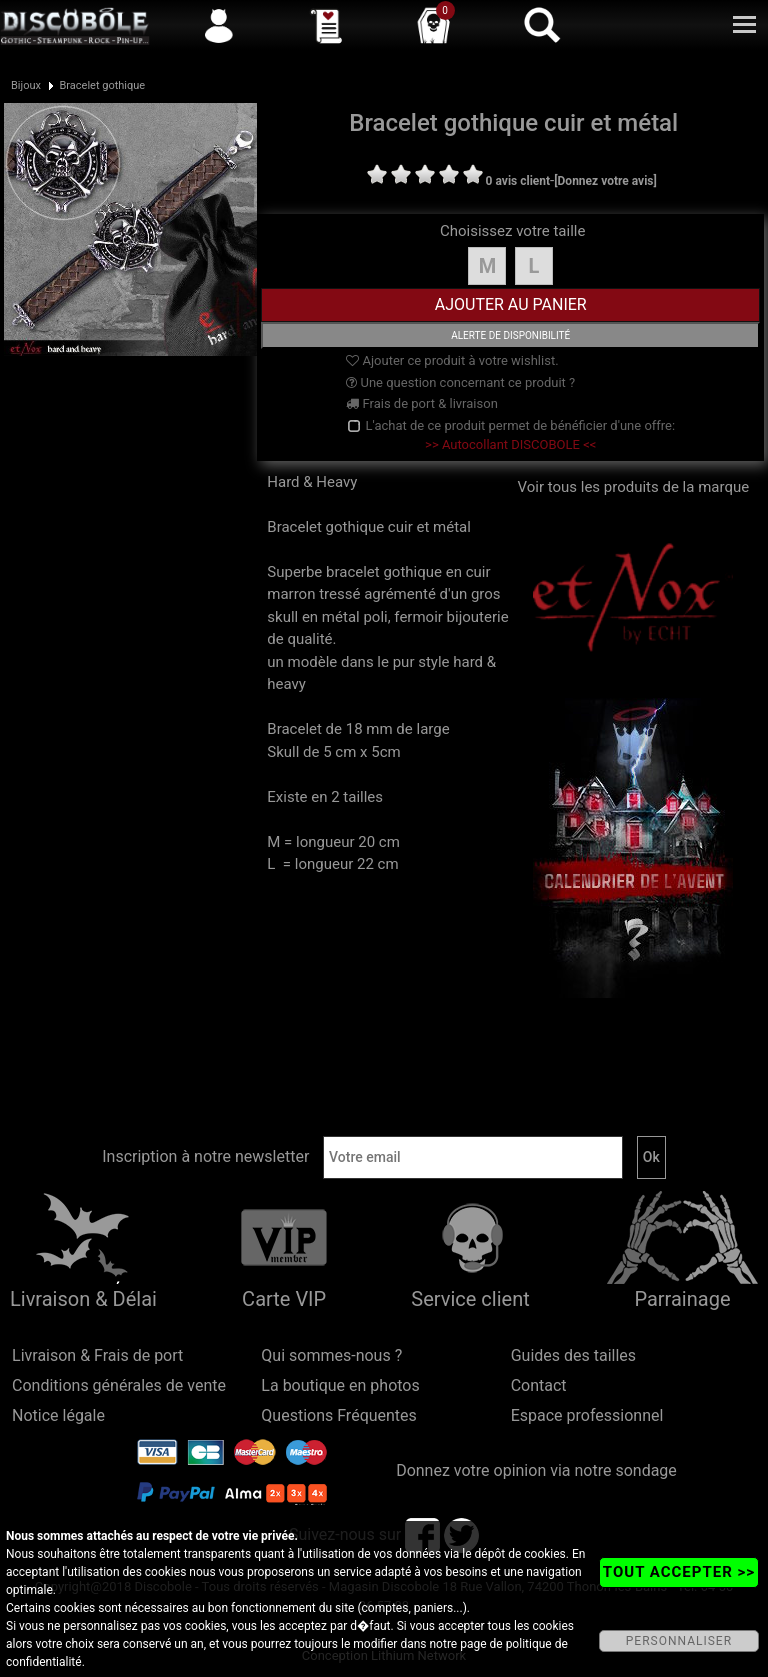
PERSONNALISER (679, 1641)
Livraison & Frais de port (97, 1355)
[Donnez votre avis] (605, 181)
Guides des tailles (573, 1355)
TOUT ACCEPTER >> (679, 1572)
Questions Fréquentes (339, 1415)
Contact (539, 1385)
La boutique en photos (340, 1385)
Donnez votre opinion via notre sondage (536, 1470)
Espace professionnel (587, 1415)
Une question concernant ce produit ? (460, 382)
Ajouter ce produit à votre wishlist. (452, 360)
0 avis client (518, 181)
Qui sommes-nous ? (331, 1355)
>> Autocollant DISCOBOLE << (510, 444)
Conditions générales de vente (119, 1385)
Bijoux (26, 85)
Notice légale (58, 1415)
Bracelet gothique (102, 85)
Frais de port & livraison (422, 403)
